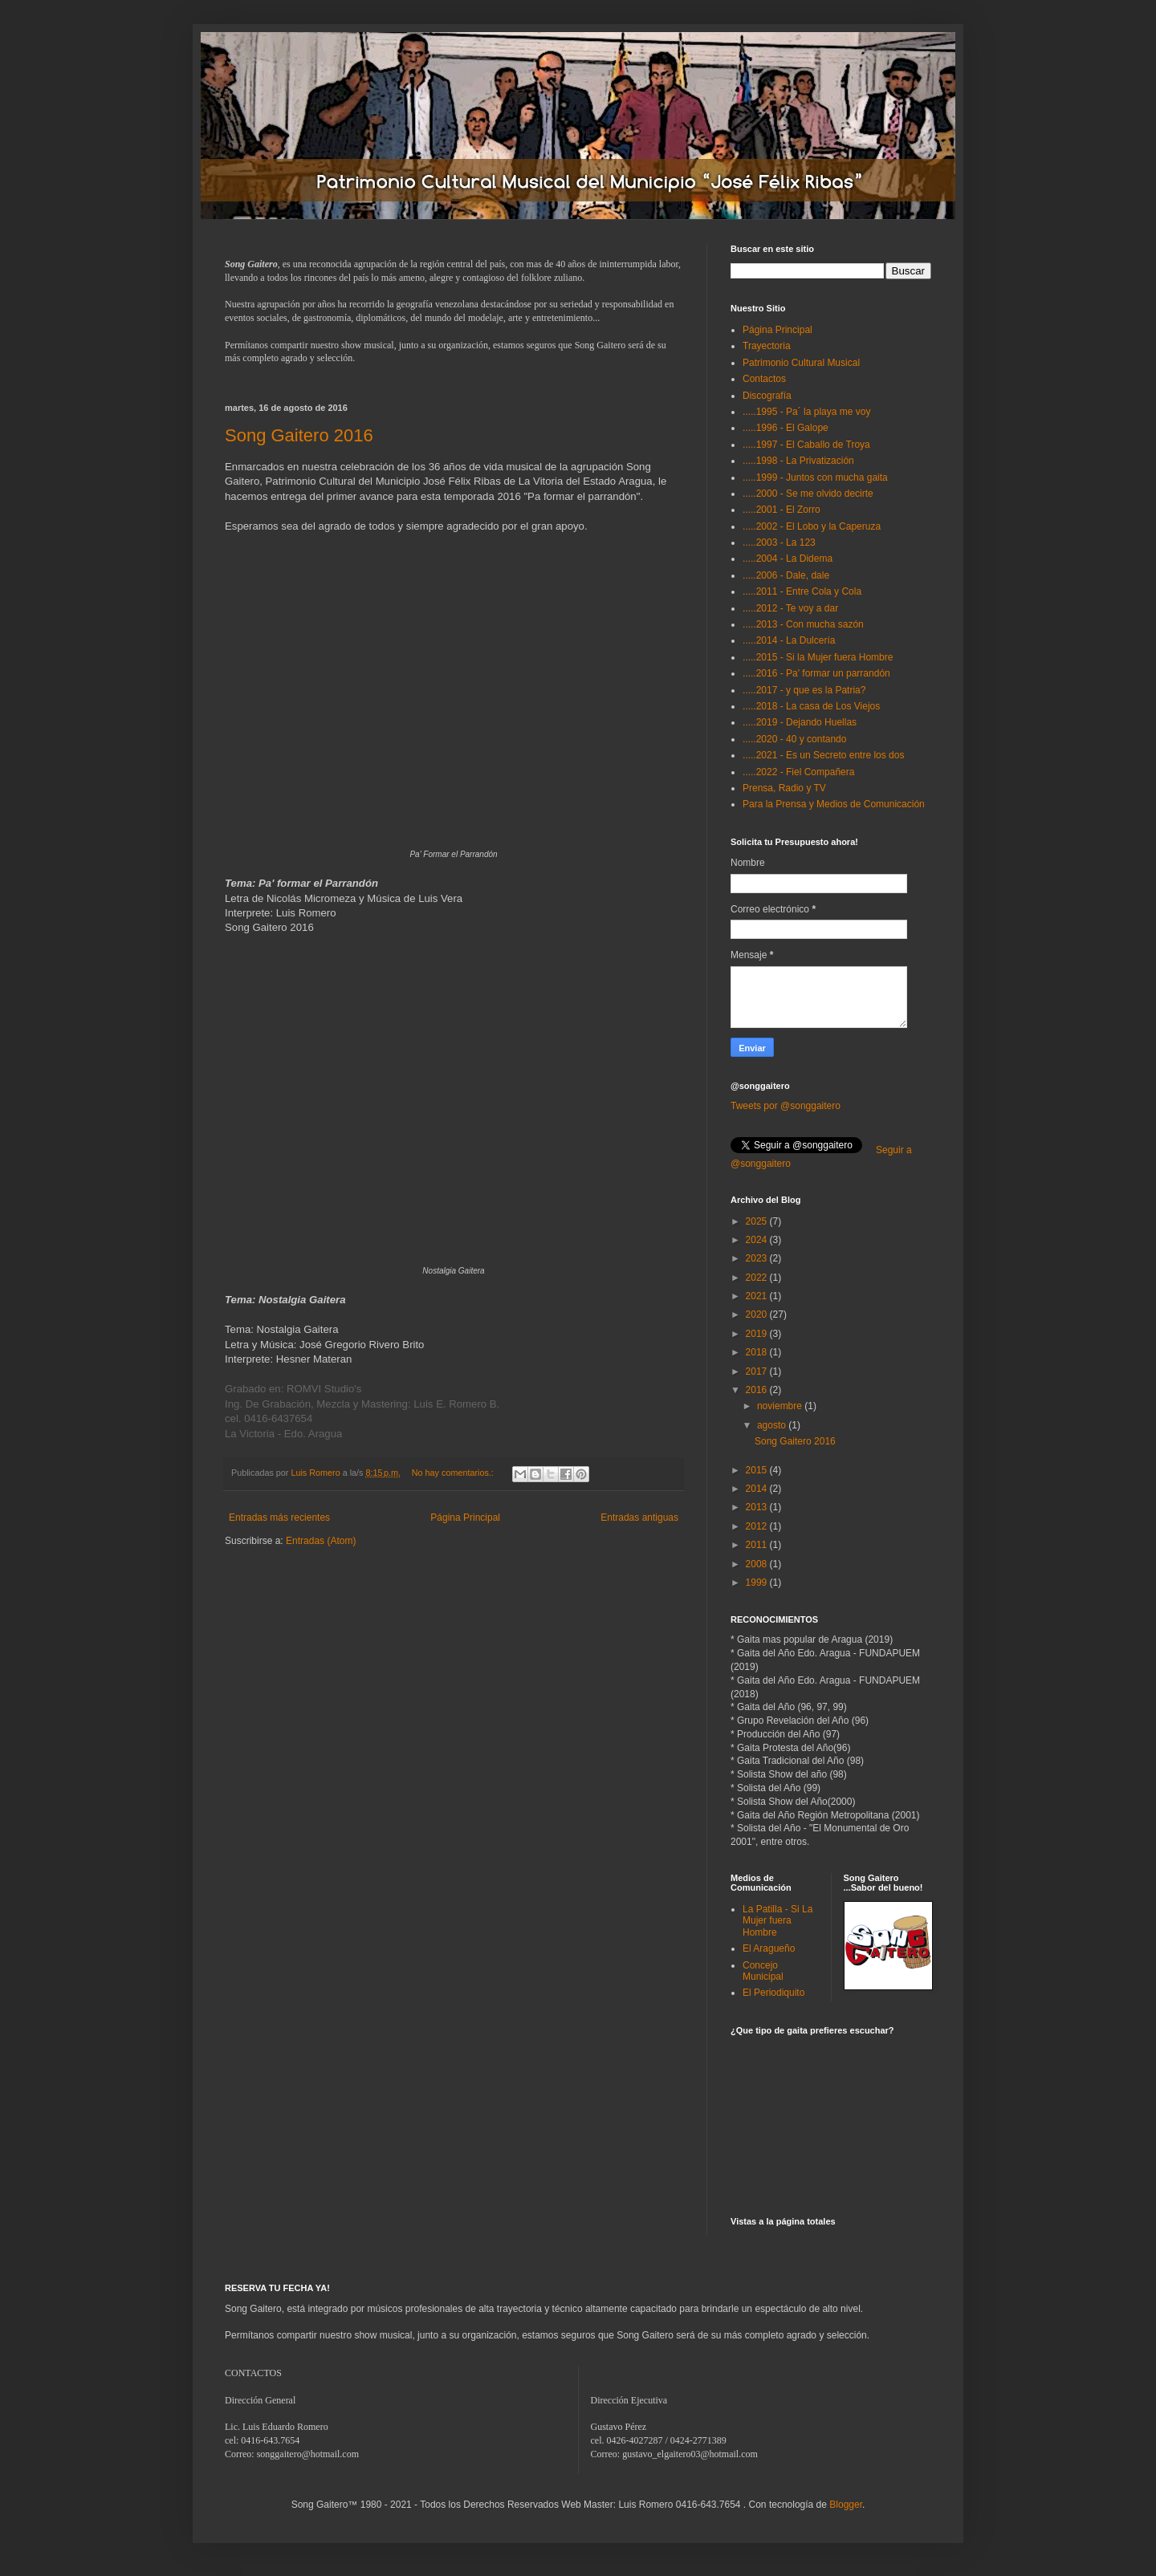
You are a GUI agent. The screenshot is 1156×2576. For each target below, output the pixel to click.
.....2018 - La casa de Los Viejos (811, 706)
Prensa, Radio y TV (784, 788)
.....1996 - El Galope (785, 427)
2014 (758, 1488)
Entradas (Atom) (321, 1540)
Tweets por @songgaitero (786, 1105)
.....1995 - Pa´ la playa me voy (806, 411)
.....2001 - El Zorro (781, 509)
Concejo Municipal (763, 1971)
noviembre (780, 1406)
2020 (758, 1314)
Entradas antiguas (639, 1517)
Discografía (767, 395)
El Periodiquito (773, 1992)
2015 (758, 1470)
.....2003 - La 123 (779, 542)
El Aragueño (769, 1948)
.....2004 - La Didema (787, 558)
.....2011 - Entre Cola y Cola (802, 591)
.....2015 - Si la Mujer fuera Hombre (818, 657)
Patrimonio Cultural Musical (801, 362)
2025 (758, 1221)
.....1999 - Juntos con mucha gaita (815, 477)
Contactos (764, 378)
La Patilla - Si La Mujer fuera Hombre (777, 1921)
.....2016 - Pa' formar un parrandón (816, 673)
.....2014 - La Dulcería (789, 640)
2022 (758, 1277)
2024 (758, 1239)
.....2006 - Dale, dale (786, 575)
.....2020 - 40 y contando (794, 739)
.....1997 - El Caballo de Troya (806, 444)
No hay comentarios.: (454, 1472)
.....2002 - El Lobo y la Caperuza (812, 526)
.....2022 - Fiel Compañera (798, 772)
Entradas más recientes (279, 1517)
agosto (772, 1425)
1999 (758, 1582)
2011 (758, 1544)
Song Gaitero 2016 (299, 435)
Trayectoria (767, 345)
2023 (758, 1258)
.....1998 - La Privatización (798, 460)
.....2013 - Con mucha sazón (803, 624)
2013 (758, 1507)
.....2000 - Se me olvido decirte (808, 493)
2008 (758, 1564)
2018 (758, 1352)
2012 (758, 1526)
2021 (758, 1296)
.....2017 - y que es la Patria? (804, 690)
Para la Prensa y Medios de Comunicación (834, 804)
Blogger (845, 2504)
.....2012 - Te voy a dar (790, 608)
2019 (758, 1333)
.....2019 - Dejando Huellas (800, 722)
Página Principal (465, 1517)
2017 (758, 1371)
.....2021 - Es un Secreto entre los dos (823, 755)
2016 (758, 1390)
